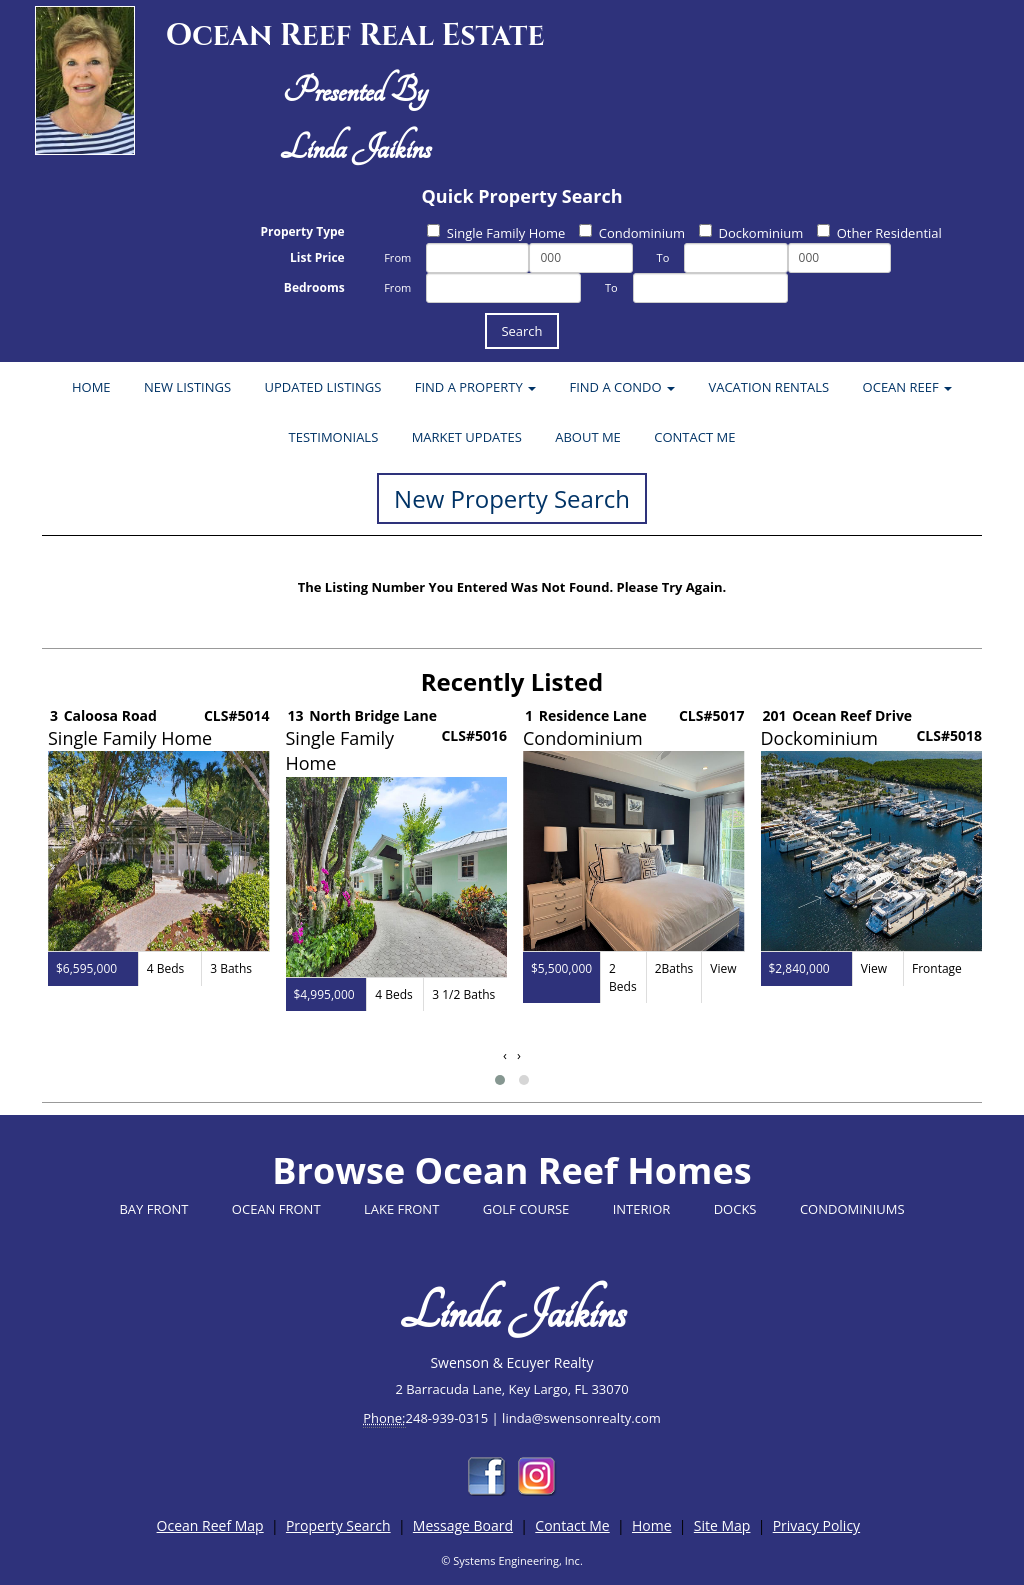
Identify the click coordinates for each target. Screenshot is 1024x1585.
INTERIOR (642, 1209)
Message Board (463, 1525)
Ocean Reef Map (210, 1525)
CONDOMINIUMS (852, 1209)
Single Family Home (496, 233)
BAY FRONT (153, 1209)
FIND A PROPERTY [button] (475, 387)
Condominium (632, 233)
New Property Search (512, 498)
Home (652, 1525)
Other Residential (879, 233)
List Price (317, 257)
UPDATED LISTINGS (322, 387)
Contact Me (572, 1525)
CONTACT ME (694, 437)
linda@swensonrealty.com (581, 1418)
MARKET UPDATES (467, 437)
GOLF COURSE (526, 1209)
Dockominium (751, 233)
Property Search (338, 1525)
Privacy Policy (816, 1525)
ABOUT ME (588, 437)
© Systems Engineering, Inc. (512, 1560)
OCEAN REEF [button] (907, 387)
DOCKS (735, 1209)
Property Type (302, 231)
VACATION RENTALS (768, 387)
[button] (500, 1080)
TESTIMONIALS (334, 437)
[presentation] (505, 1055)
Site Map (722, 1525)
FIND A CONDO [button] (622, 387)
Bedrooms (314, 287)
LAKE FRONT (401, 1209)
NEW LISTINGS (187, 387)
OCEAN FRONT (276, 1209)
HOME (91, 387)
